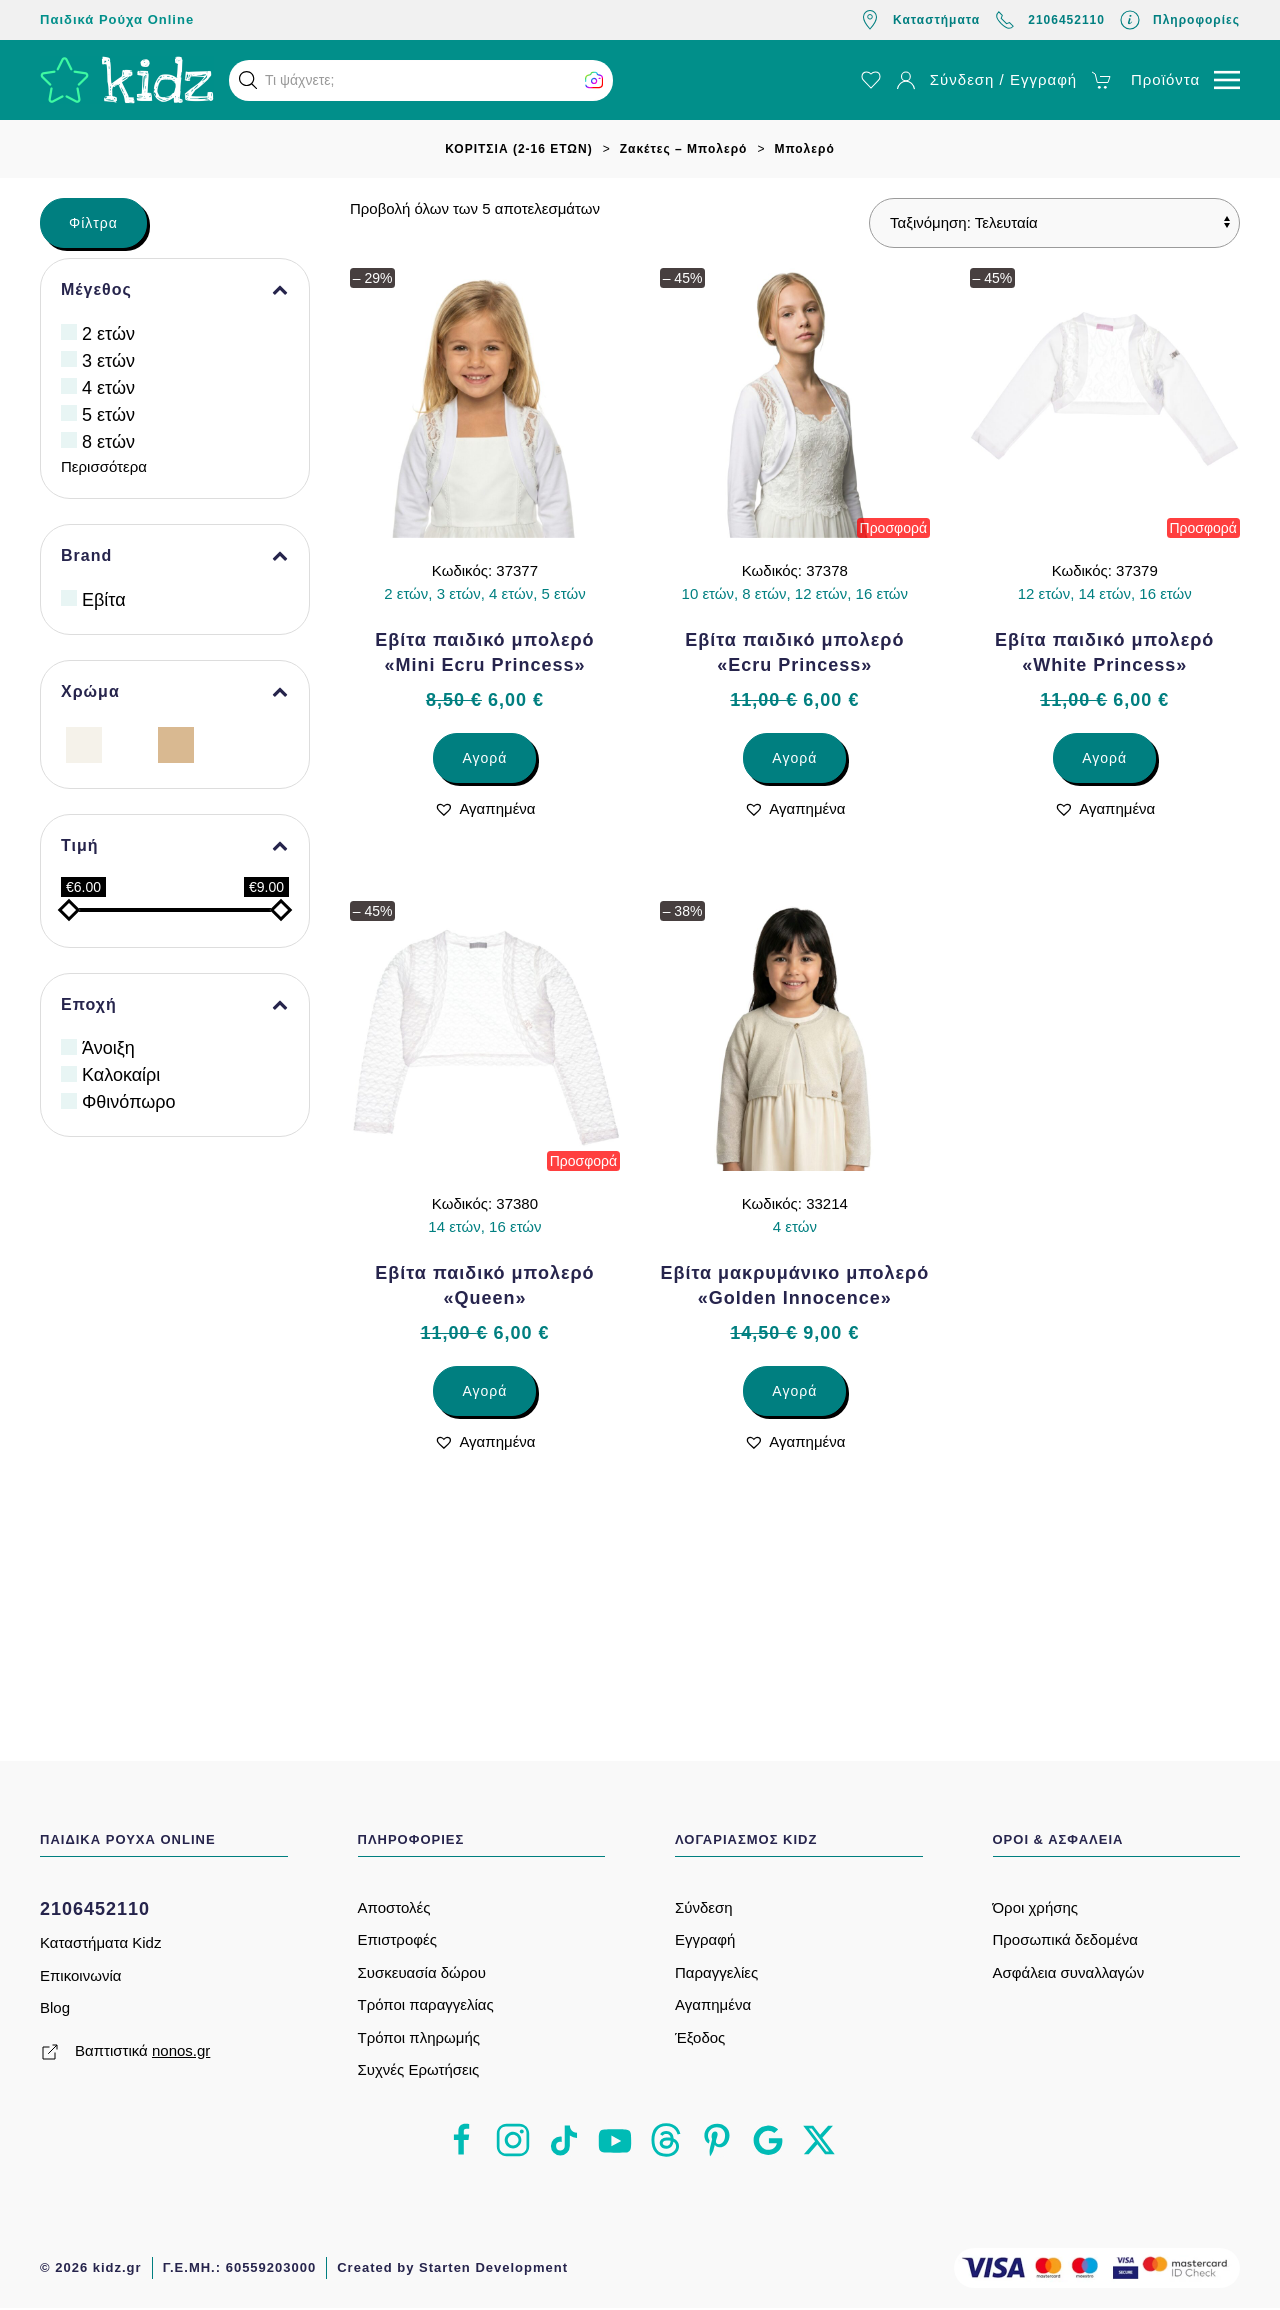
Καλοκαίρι (121, 1075)
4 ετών (108, 388)
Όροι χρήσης (1036, 1907)
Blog (55, 2007)
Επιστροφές (397, 1939)
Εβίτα (104, 600)
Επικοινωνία (80, 1975)
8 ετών (108, 442)
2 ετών (108, 334)
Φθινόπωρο (129, 1102)
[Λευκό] (130, 744)
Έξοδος (700, 2037)
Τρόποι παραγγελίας (426, 2004)
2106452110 (1050, 20)
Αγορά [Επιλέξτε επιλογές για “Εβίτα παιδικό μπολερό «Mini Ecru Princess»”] (484, 758)
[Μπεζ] (176, 744)
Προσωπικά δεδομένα (1066, 1939)
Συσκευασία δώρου (422, 1972)
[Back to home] (127, 80)
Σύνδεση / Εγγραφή (986, 80)
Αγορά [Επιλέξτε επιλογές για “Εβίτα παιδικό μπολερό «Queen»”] (484, 1391)
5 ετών (108, 415)
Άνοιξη (108, 1048)
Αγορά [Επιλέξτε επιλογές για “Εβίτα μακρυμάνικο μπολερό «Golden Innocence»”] (794, 1391)
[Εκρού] (84, 744)
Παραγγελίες (716, 1972)
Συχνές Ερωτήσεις (419, 2069)
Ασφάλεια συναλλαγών (1069, 1972)
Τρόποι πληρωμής (419, 2037)
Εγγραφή (705, 1939)
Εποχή (175, 1005)
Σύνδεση (704, 1907)
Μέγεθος (175, 290)
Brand (175, 556)
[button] (248, 80)
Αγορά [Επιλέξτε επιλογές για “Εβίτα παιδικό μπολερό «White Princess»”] (1104, 758)
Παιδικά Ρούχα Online (117, 19)
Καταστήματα (920, 20)
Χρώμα (175, 692)
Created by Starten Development (452, 2267)
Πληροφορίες (1180, 20)
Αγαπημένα (713, 2004)
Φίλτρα (93, 223)
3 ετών (108, 361)
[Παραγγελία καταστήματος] (1054, 223)
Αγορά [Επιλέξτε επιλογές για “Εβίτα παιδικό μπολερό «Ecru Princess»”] (794, 758)
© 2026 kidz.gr (91, 2267)
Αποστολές (394, 1907)
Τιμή (175, 846)
